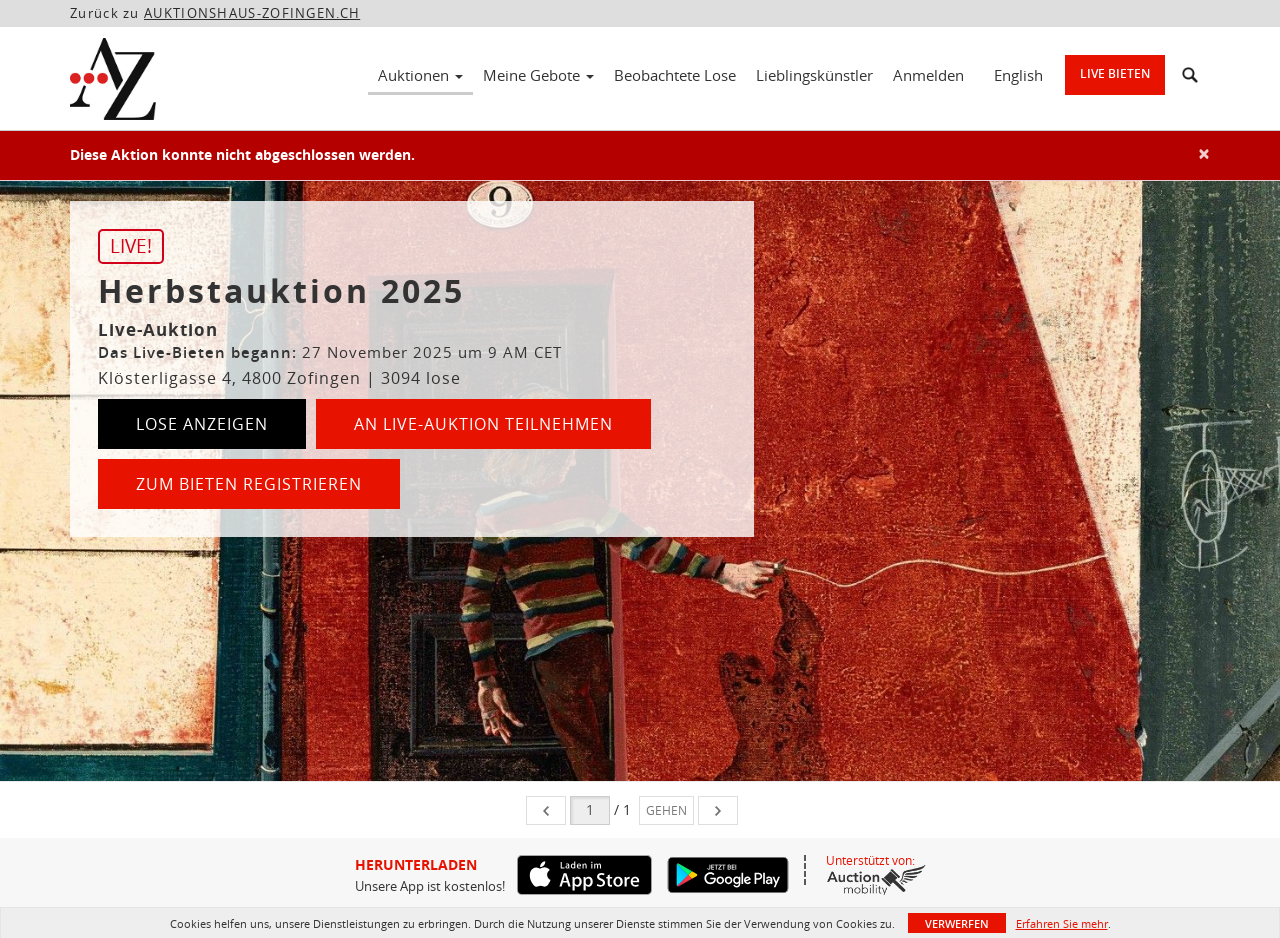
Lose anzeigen (202, 424)
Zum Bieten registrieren (249, 484)
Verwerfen (957, 923)
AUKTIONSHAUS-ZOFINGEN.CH (252, 13)
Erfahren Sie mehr (1062, 923)
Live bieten (1115, 73)
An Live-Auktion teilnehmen (483, 424)
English (1018, 75)
